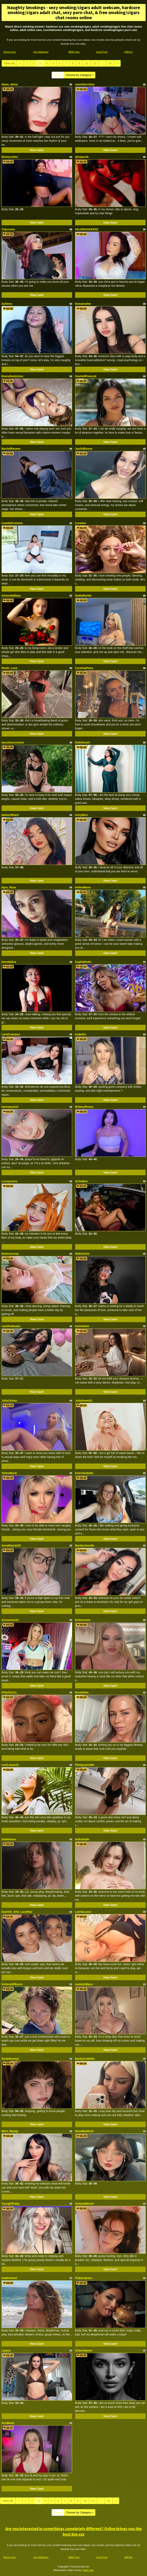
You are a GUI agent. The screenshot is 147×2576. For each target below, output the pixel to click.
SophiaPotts (83, 961)
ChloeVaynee (83, 2350)
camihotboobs (11, 1326)
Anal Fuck (102, 51)
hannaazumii (10, 1106)
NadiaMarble (83, 595)
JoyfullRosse (83, 448)
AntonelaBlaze (11, 595)
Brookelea (82, 1692)
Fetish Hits (88, 2570)
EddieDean (9, 1839)
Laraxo (6, 2350)
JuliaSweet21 (84, 1400)
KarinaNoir (82, 1326)
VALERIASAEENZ (86, 229)
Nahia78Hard (10, 815)
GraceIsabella (84, 1473)
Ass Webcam (40, 51)
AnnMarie (8, 2423)
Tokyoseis (8, 229)
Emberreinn (83, 1620)
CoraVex (80, 523)
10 (86, 63)
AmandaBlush (84, 2203)
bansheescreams (13, 742)
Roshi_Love (9, 668)
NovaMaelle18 (84, 2131)
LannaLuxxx (83, 1911)
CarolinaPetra (84, 668)
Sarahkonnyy (10, 2058)
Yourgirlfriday (11, 2203)
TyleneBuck (9, 1473)
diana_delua (10, 84)
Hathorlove (82, 1253)
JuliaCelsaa (9, 1400)
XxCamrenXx (10, 1620)
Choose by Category (80, 75)
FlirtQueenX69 (84, 1764)
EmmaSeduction (13, 376)
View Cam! (37, 150)
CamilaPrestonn (12, 523)
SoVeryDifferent (12, 1984)
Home (58, 75)
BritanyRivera (84, 1106)
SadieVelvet (9, 2278)
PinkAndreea (83, 2278)
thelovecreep (10, 1253)
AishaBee (81, 1181)
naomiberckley (85, 84)
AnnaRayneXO (11, 1545)
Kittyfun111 (9, 1692)
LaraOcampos (11, 1034)
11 (94, 63)
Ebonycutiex (10, 156)
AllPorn (128, 51)
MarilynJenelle (84, 1545)
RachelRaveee (11, 448)
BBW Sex (74, 51)
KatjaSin (80, 1034)
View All (9, 63)
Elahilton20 (82, 742)
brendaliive (9, 961)
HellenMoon (83, 887)
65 (110, 63)
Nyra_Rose (9, 887)
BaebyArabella (84, 2058)
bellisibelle (82, 1839)
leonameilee (83, 303)
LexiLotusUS (10, 1764)
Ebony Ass (10, 51)
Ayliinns (7, 303)
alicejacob (82, 156)
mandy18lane (84, 1984)
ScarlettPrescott (85, 376)
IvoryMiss (81, 815)
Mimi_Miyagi (10, 2131)
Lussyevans (10, 1181)
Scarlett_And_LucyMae (17, 1911)
